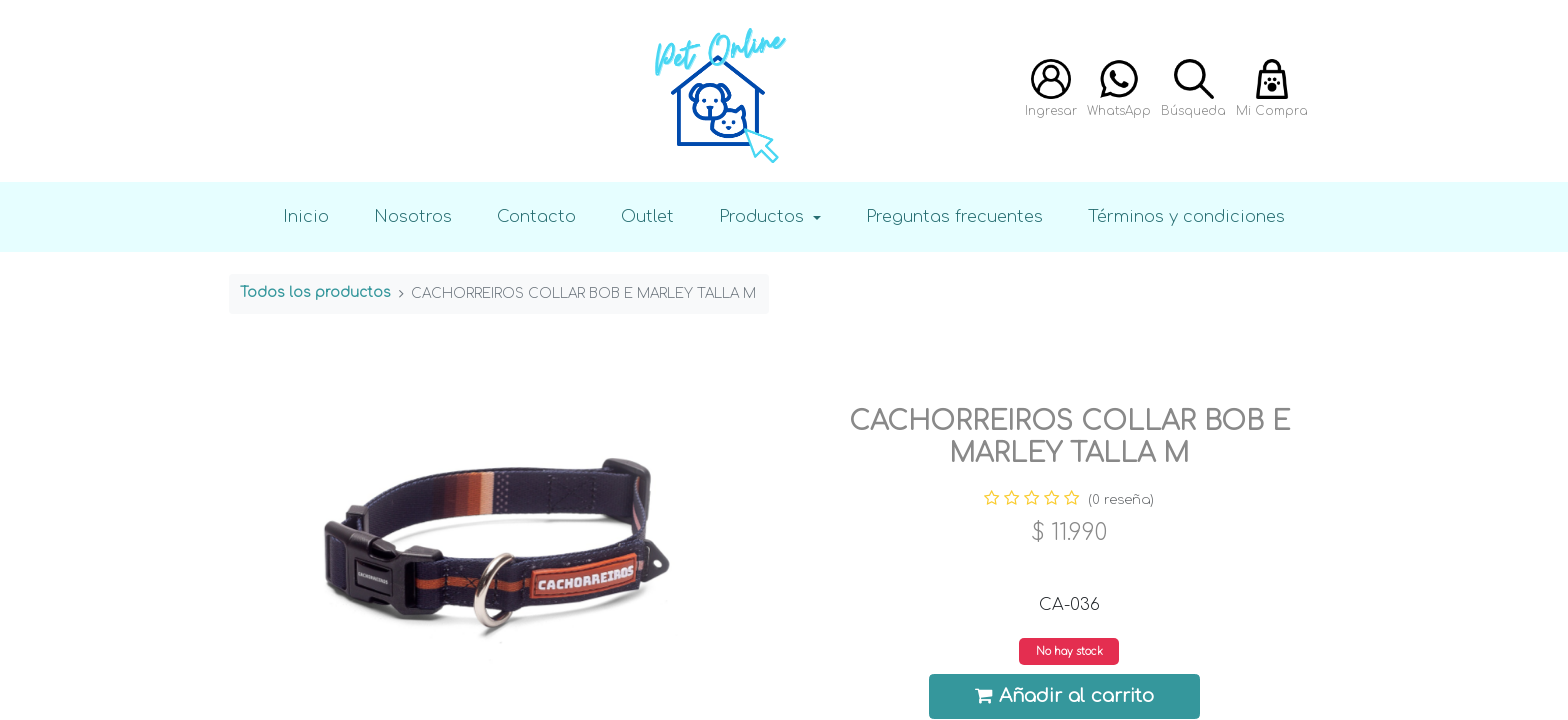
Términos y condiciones (1186, 216)
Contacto (536, 216)
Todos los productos (315, 292)
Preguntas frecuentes (954, 216)
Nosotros (413, 216)
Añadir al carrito (1065, 695)
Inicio (306, 216)
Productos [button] (764, 216)
